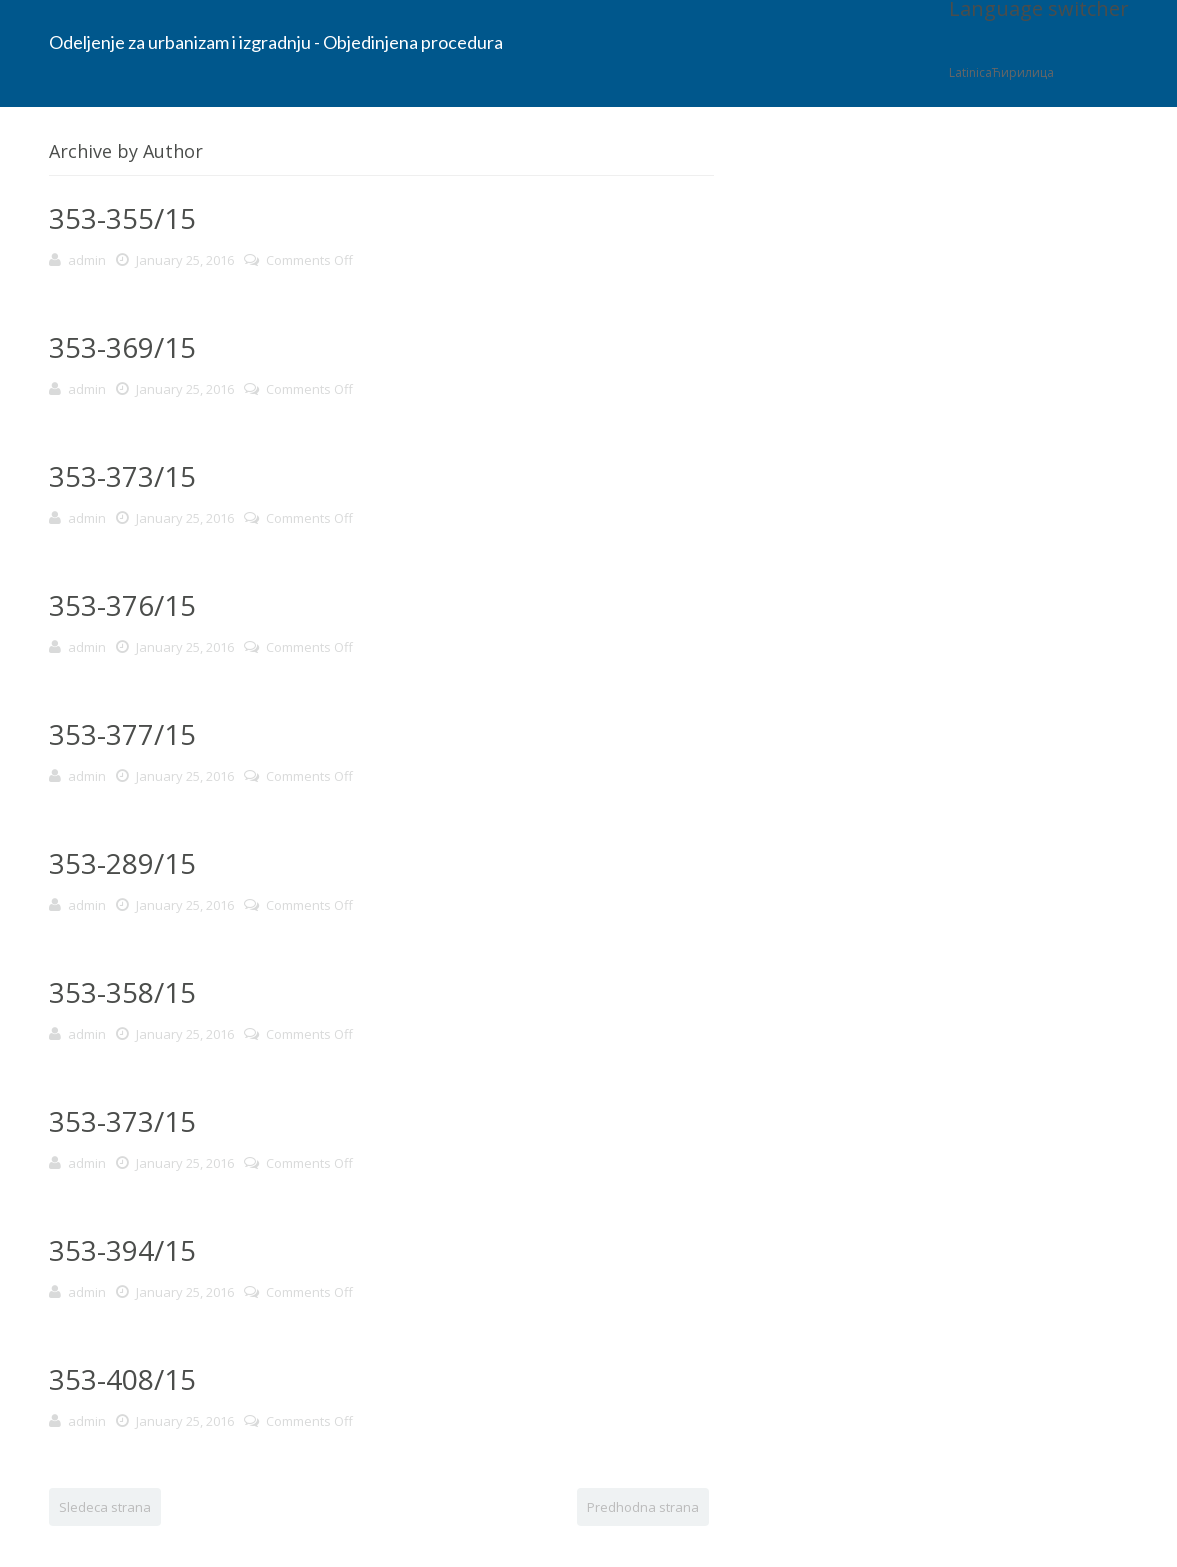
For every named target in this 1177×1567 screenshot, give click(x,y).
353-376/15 (122, 605)
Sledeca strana (105, 1507)
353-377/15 (122, 734)
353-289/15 (122, 863)
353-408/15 (122, 1379)
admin (87, 260)
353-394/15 (122, 1250)
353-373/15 (122, 476)
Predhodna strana (643, 1507)
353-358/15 (122, 992)
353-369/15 (122, 347)
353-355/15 (122, 218)
